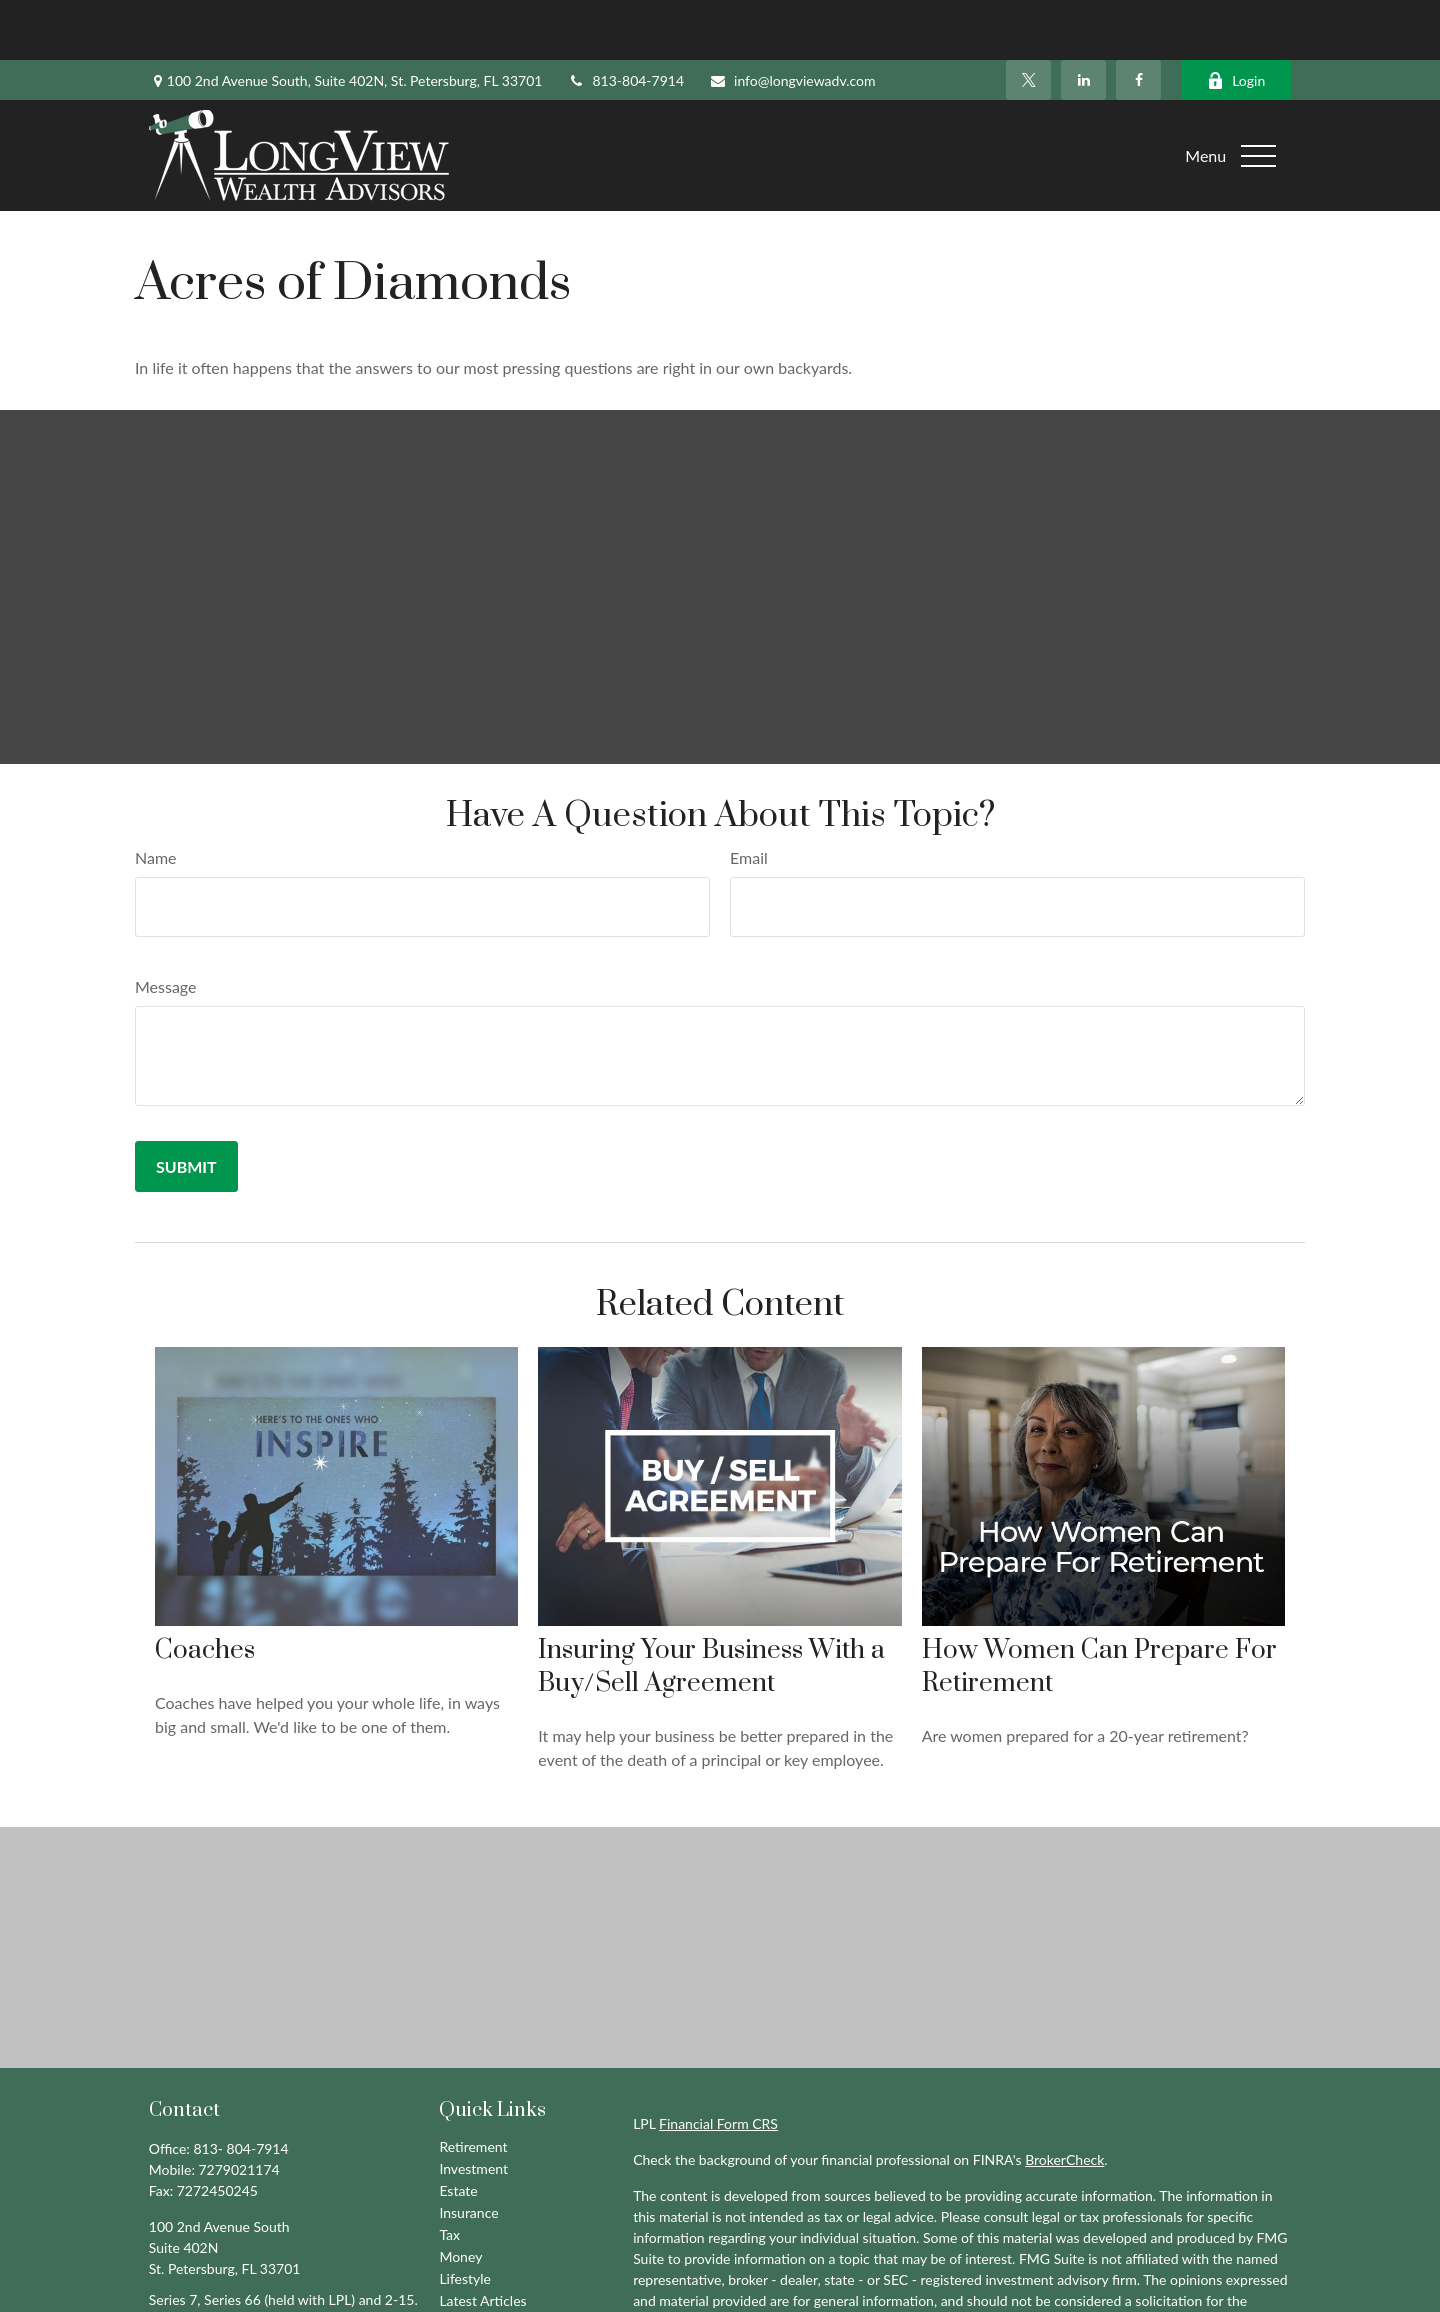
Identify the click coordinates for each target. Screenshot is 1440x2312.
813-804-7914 (625, 20)
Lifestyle (465, 2218)
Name (156, 797)
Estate (458, 2130)
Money (460, 2196)
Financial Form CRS (718, 2063)
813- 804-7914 (240, 2088)
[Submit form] (186, 1106)
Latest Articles (482, 2240)
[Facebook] (1138, 20)
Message (166, 926)
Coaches (205, 1590)
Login (1236, 20)
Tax (449, 2174)
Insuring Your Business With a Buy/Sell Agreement (711, 1607)
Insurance (468, 2152)
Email (749, 797)
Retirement (473, 2086)
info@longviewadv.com (792, 20)
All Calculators (483, 2284)
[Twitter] (1028, 20)
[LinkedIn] (1083, 20)
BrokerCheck (1064, 2099)
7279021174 (239, 2109)
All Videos (469, 2262)
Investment (473, 2108)
